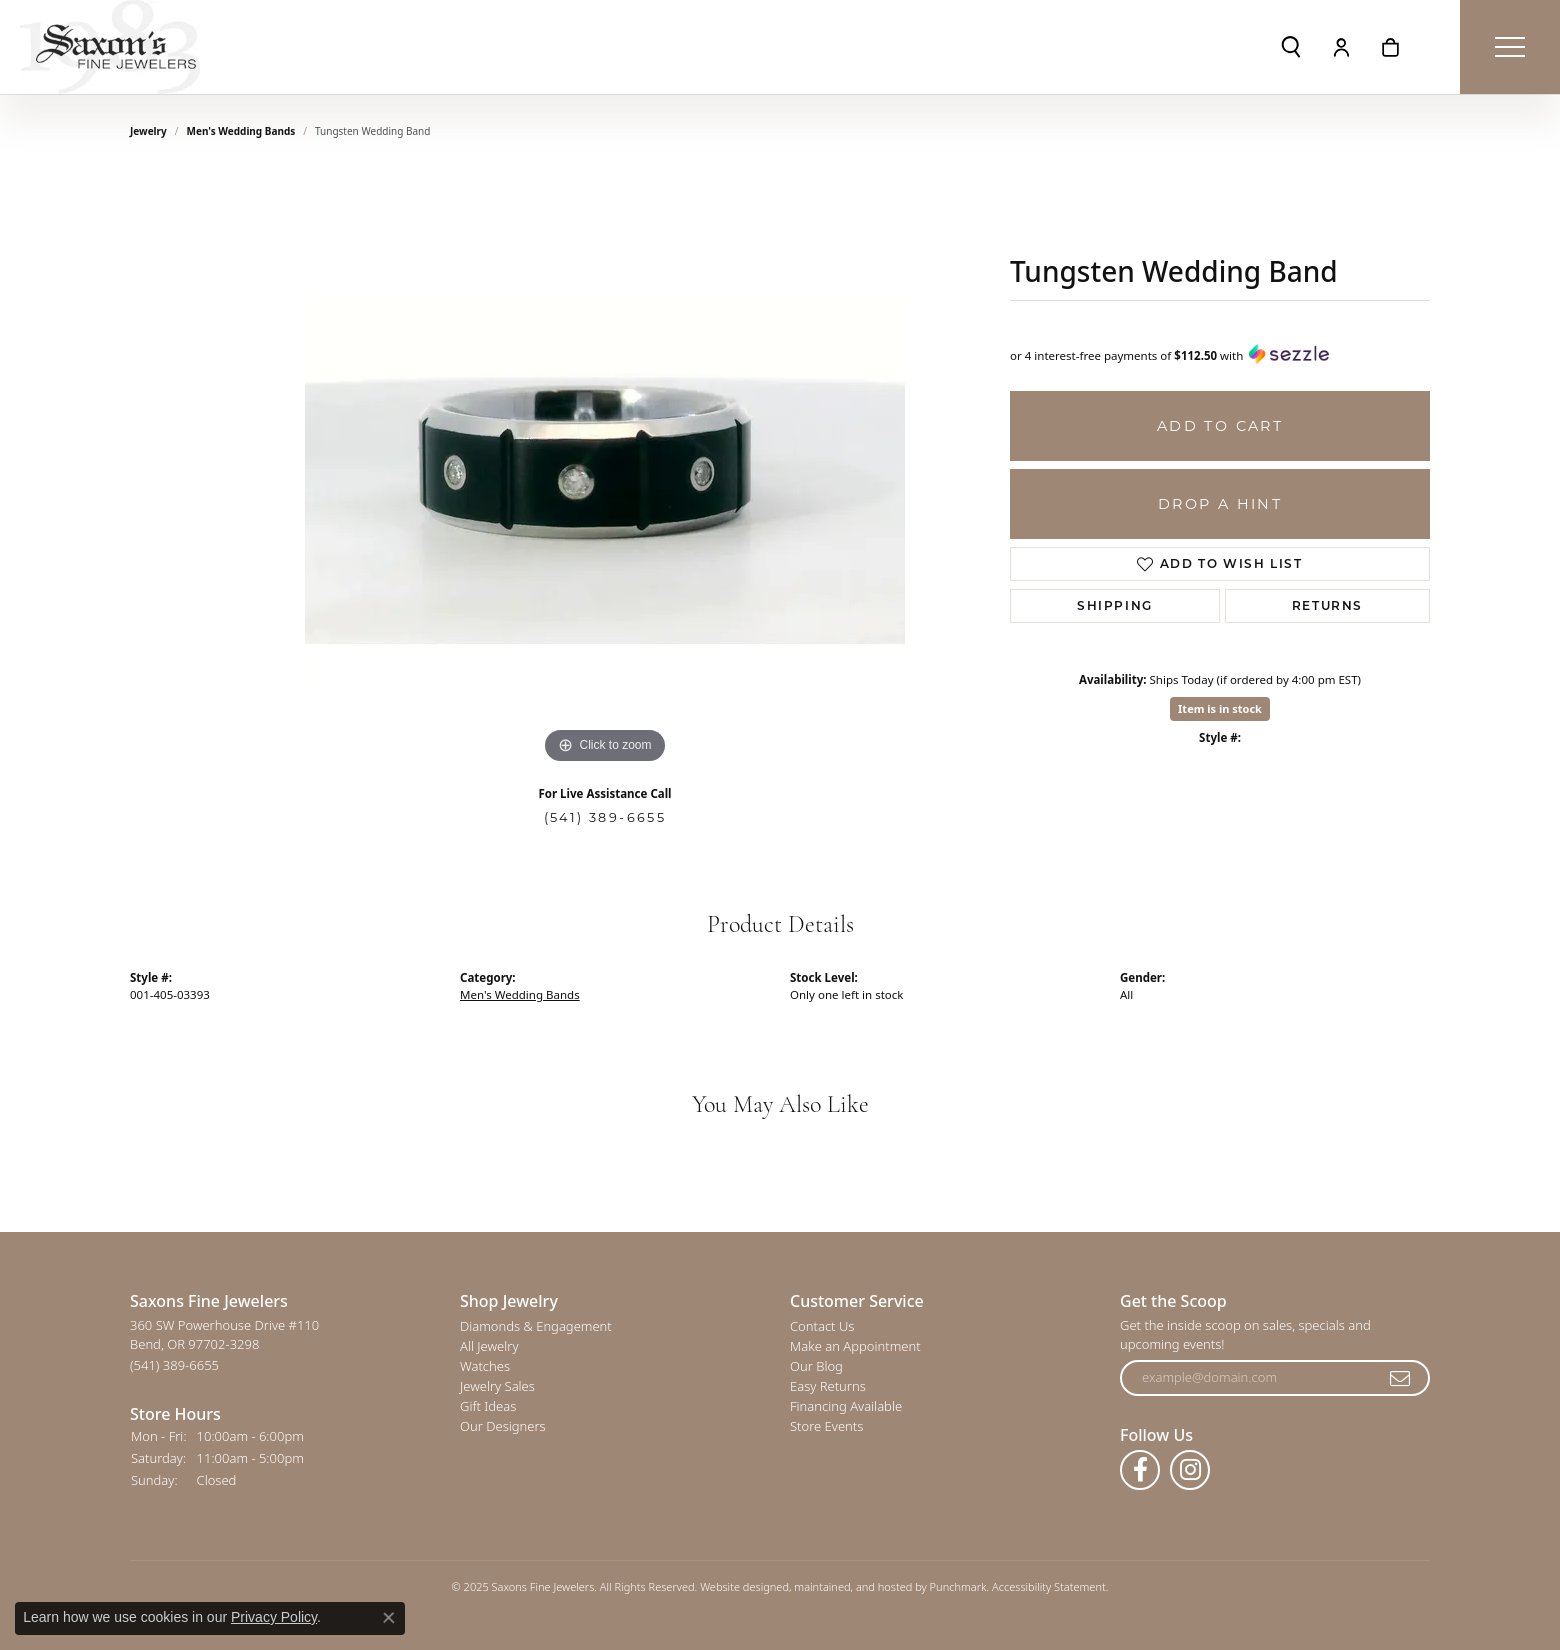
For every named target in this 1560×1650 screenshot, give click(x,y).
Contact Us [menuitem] (822, 1327)
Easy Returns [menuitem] (828, 1387)
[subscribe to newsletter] (1401, 1379)
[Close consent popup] (389, 1618)
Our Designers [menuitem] (503, 1427)
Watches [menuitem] (485, 1367)
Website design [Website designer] (738, 1587)
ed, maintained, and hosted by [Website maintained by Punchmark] (852, 1587)
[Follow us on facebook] (1140, 1471)
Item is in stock (1220, 708)
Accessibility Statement (1049, 1587)
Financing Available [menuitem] (846, 1407)
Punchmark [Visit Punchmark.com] (958, 1587)
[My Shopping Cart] (1390, 47)
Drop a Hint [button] (1220, 504)
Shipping (1115, 605)
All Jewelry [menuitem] (489, 1347)
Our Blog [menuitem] (816, 1367)
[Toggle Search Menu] (1291, 47)
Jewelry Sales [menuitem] (497, 1387)
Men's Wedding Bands (241, 131)
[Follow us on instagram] (1190, 1471)
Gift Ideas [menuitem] (488, 1407)
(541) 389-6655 (605, 817)
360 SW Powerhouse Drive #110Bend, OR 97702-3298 (224, 1345)
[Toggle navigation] (1510, 47)
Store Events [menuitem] (826, 1427)
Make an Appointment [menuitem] (855, 1347)
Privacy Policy (274, 1617)
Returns (1327, 605)
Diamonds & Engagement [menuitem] (536, 1327)
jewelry (148, 131)
